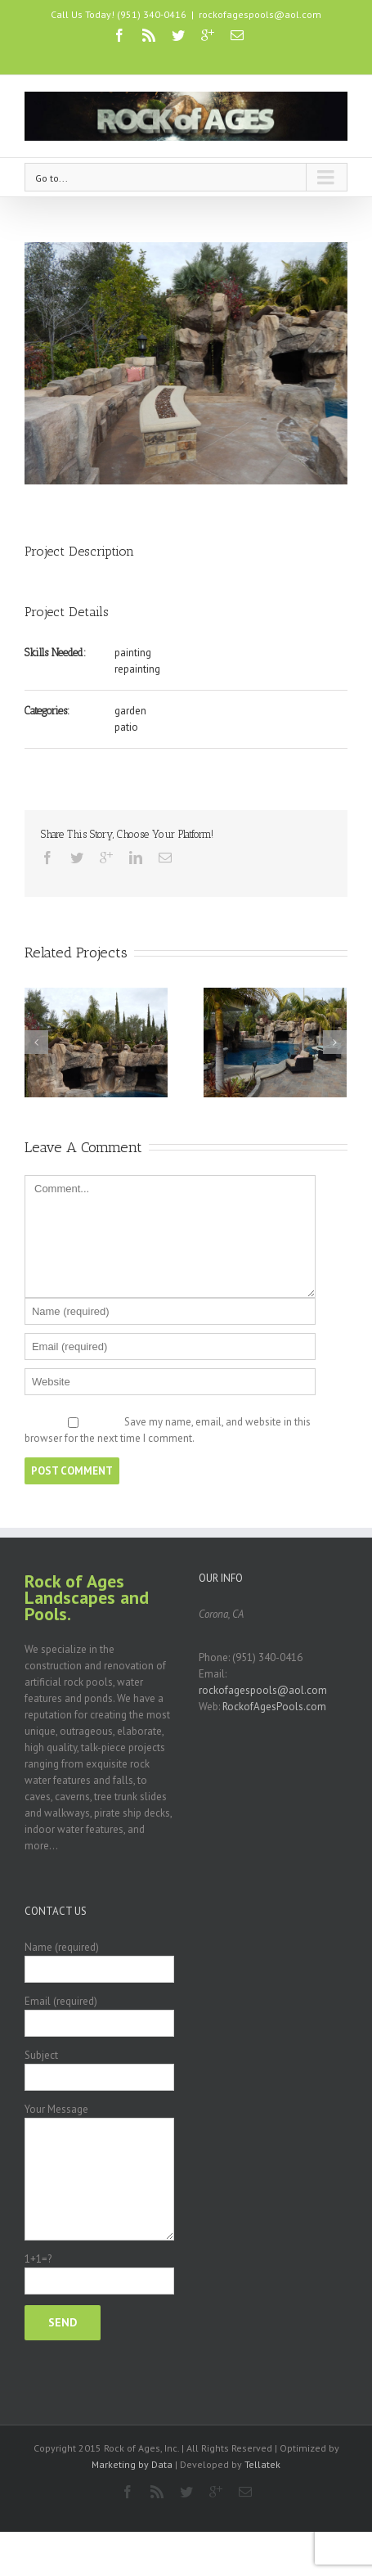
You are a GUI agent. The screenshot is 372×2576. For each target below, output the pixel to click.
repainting (137, 669)
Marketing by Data (132, 2464)
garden (130, 711)
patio (126, 727)
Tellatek (262, 2464)
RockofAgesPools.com (274, 1707)
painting (132, 653)
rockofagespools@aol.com (260, 14)
